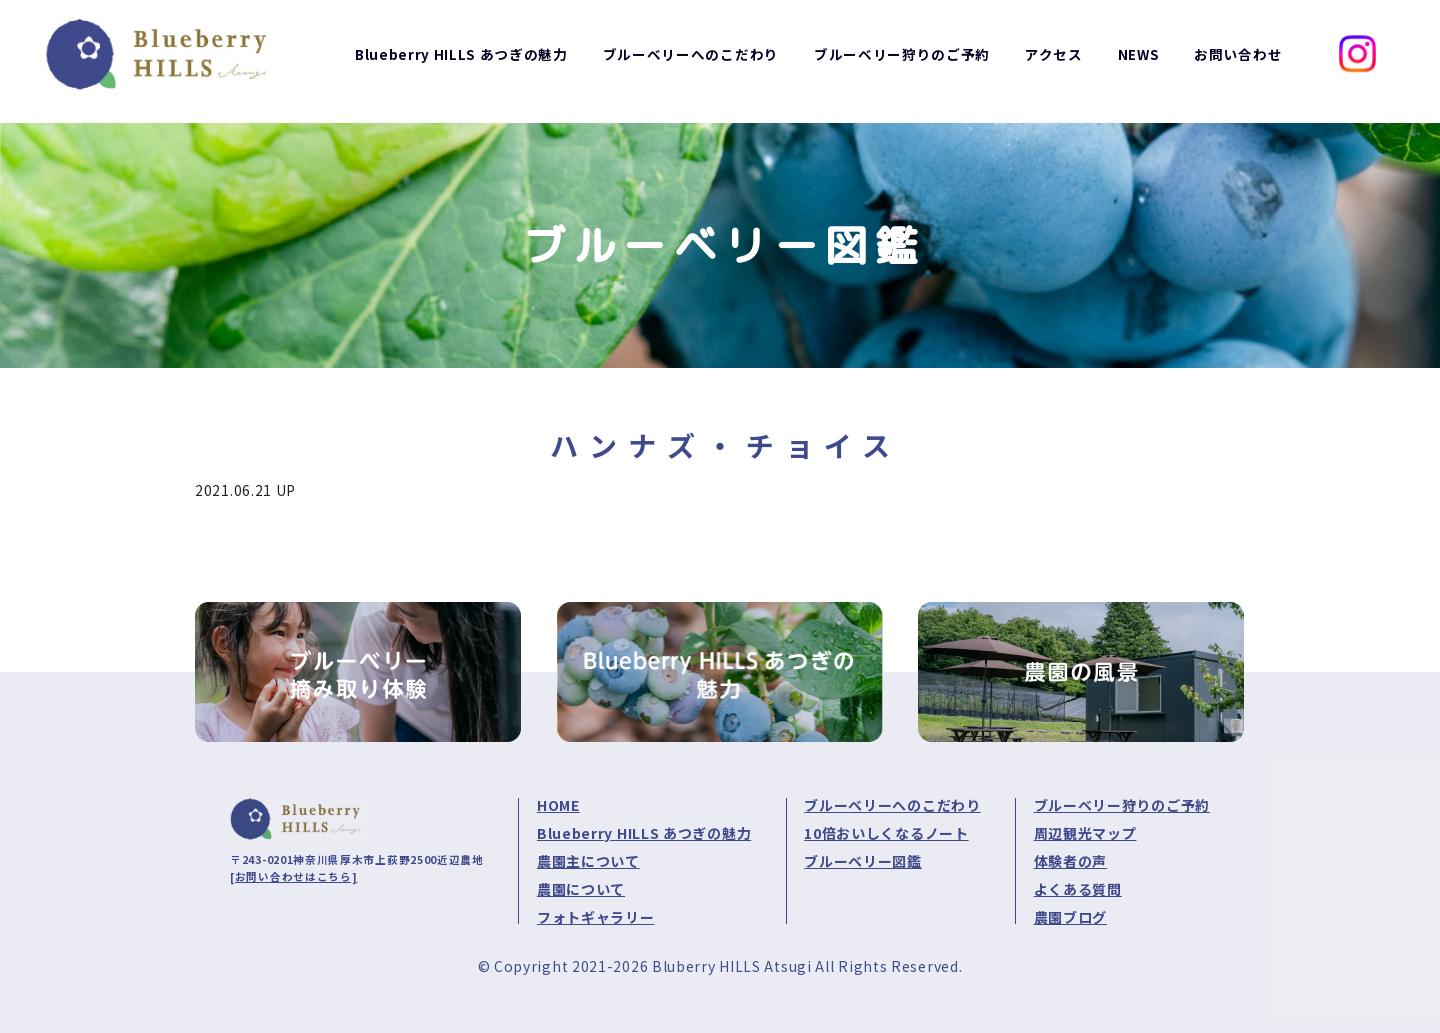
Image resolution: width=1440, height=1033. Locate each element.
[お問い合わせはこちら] (293, 876)
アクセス (1053, 61)
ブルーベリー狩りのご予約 (1122, 805)
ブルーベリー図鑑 (863, 861)
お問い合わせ (1238, 61)
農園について (581, 889)
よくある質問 (1078, 889)
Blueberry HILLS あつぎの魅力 (644, 833)
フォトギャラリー (596, 917)
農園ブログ (1071, 917)
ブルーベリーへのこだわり (892, 805)
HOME (558, 805)
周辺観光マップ (1085, 833)
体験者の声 (1071, 861)
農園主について (588, 861)
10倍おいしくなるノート (886, 833)
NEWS (1137, 61)
